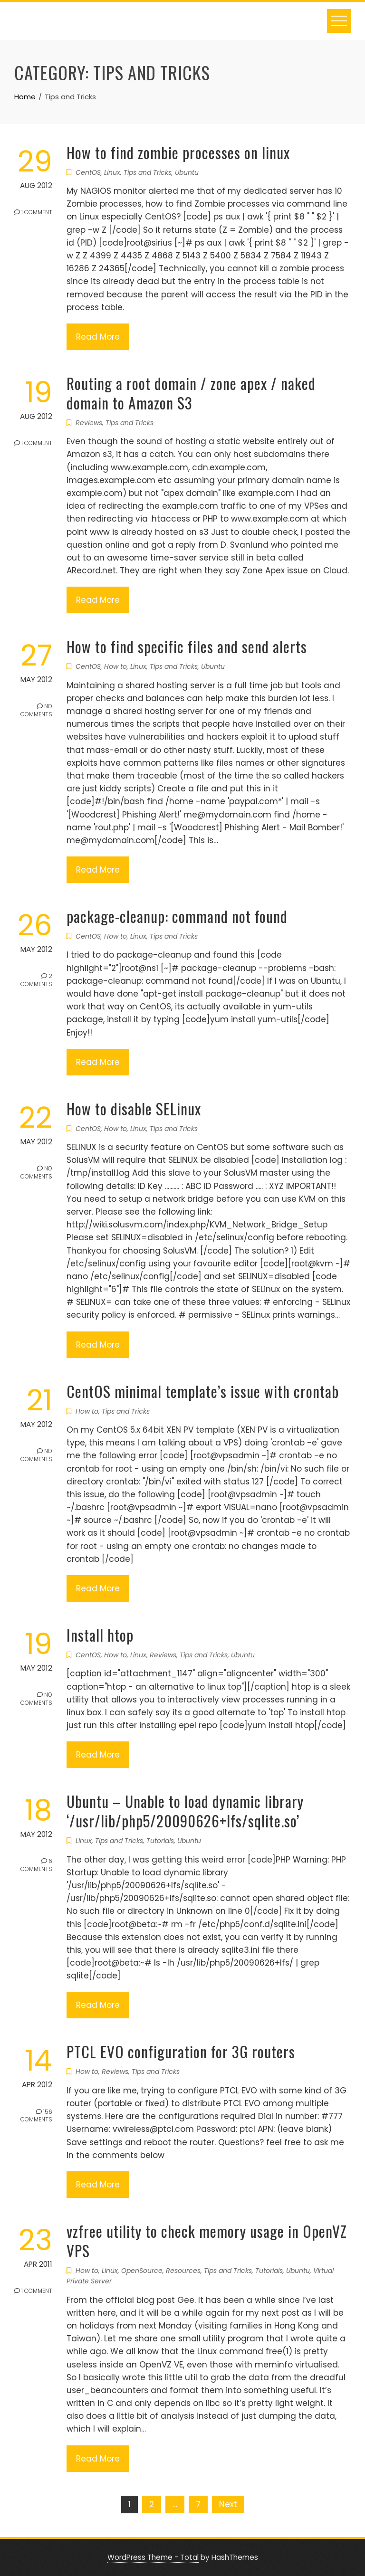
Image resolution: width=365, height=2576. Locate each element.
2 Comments (36, 983)
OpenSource (142, 2270)
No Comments (36, 713)
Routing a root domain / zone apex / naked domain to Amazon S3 (191, 393)
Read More (98, 336)
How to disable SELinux (134, 1108)
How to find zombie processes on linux (178, 152)
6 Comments (36, 1868)
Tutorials (160, 1840)
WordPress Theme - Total (153, 2557)
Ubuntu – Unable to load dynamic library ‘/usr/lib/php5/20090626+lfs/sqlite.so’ (185, 1811)
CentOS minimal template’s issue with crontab (203, 1391)
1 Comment (33, 214)
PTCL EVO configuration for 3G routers (181, 2051)
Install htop (100, 1635)
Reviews (89, 423)
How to (115, 666)
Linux (112, 172)
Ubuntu (187, 172)
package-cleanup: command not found (177, 916)
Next (228, 2504)
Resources (183, 2270)
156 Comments (36, 2118)
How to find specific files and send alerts (187, 646)
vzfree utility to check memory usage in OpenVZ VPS (207, 2241)
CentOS (88, 172)
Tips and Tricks (148, 172)
